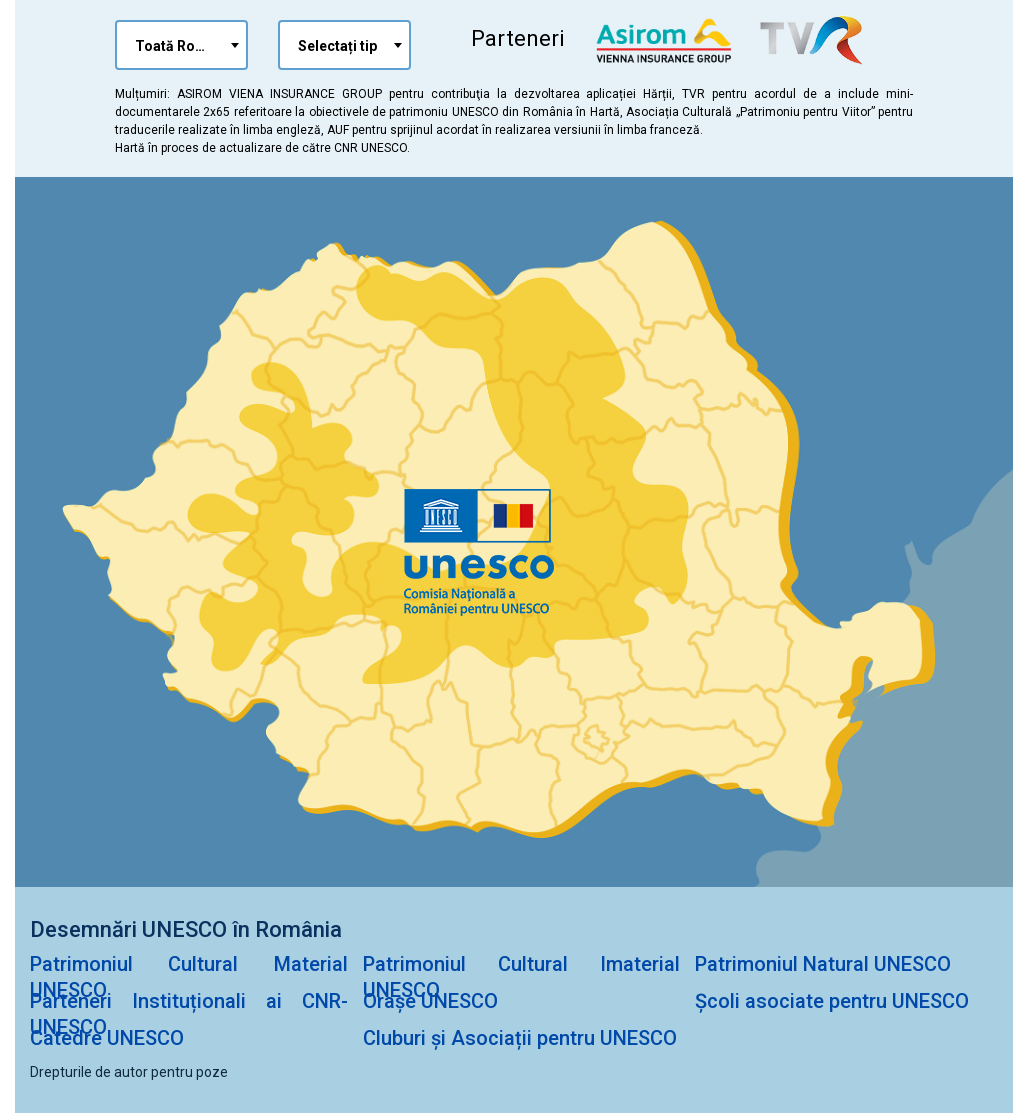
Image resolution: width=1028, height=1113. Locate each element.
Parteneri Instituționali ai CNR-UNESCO (189, 1014)
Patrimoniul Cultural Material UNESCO (189, 977)
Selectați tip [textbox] (337, 46)
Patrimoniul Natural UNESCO (823, 964)
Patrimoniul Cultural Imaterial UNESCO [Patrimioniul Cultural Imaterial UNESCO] (522, 977)
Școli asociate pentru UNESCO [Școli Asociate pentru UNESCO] (832, 1001)
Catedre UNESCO (107, 1038)
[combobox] (181, 45)
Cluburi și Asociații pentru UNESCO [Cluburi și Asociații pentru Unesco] (520, 1038)
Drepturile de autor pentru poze (129, 1072)
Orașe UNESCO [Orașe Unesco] (430, 1001)
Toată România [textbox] (185, 46)
